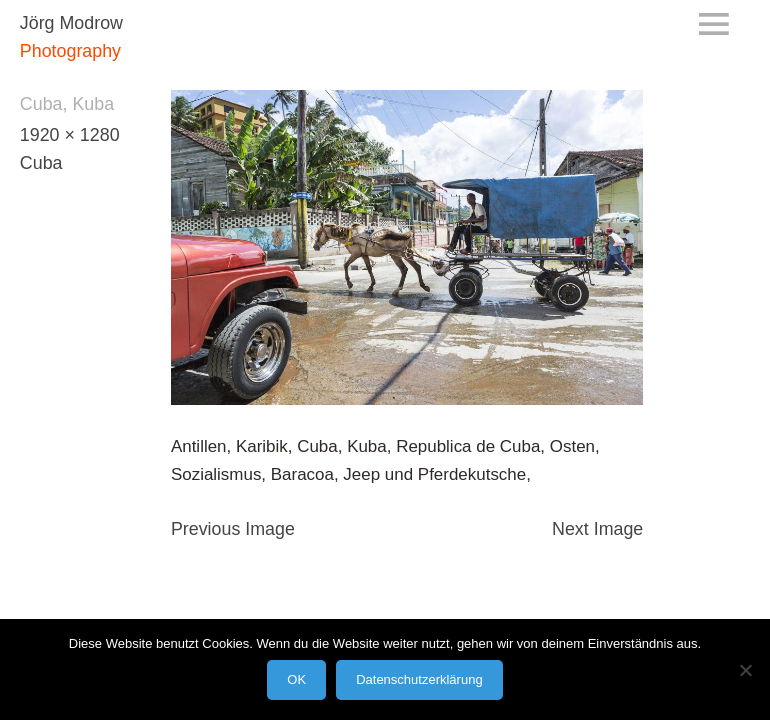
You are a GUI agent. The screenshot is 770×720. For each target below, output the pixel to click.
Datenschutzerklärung (419, 679)
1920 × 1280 (70, 135)
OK (296, 679)
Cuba (41, 163)
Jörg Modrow (71, 23)
